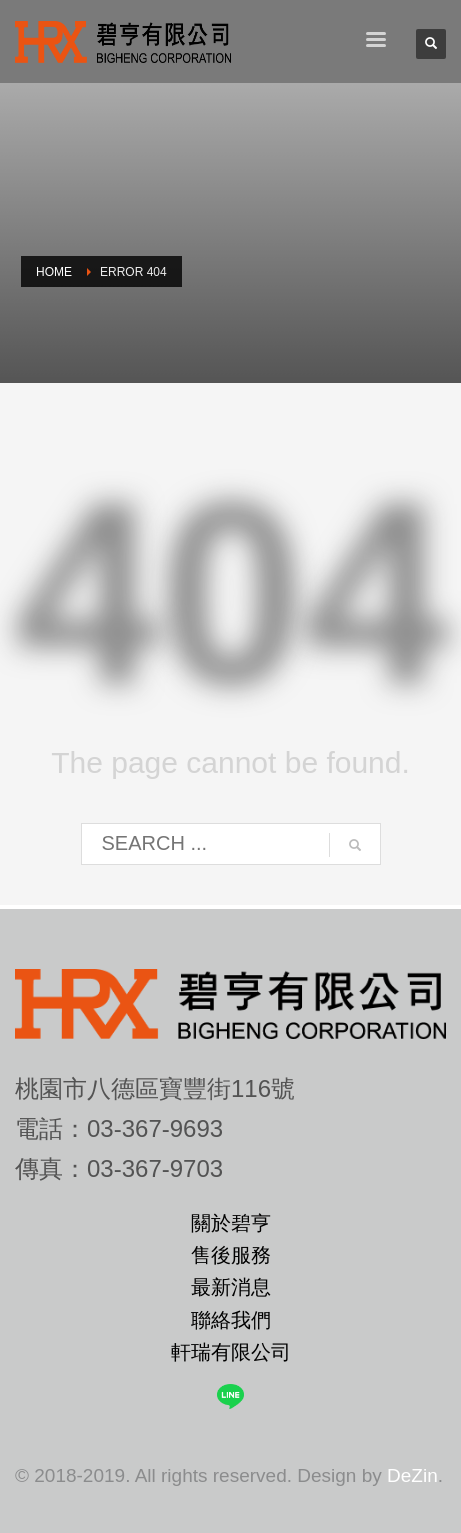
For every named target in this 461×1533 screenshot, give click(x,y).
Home (54, 272)
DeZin (412, 1475)
